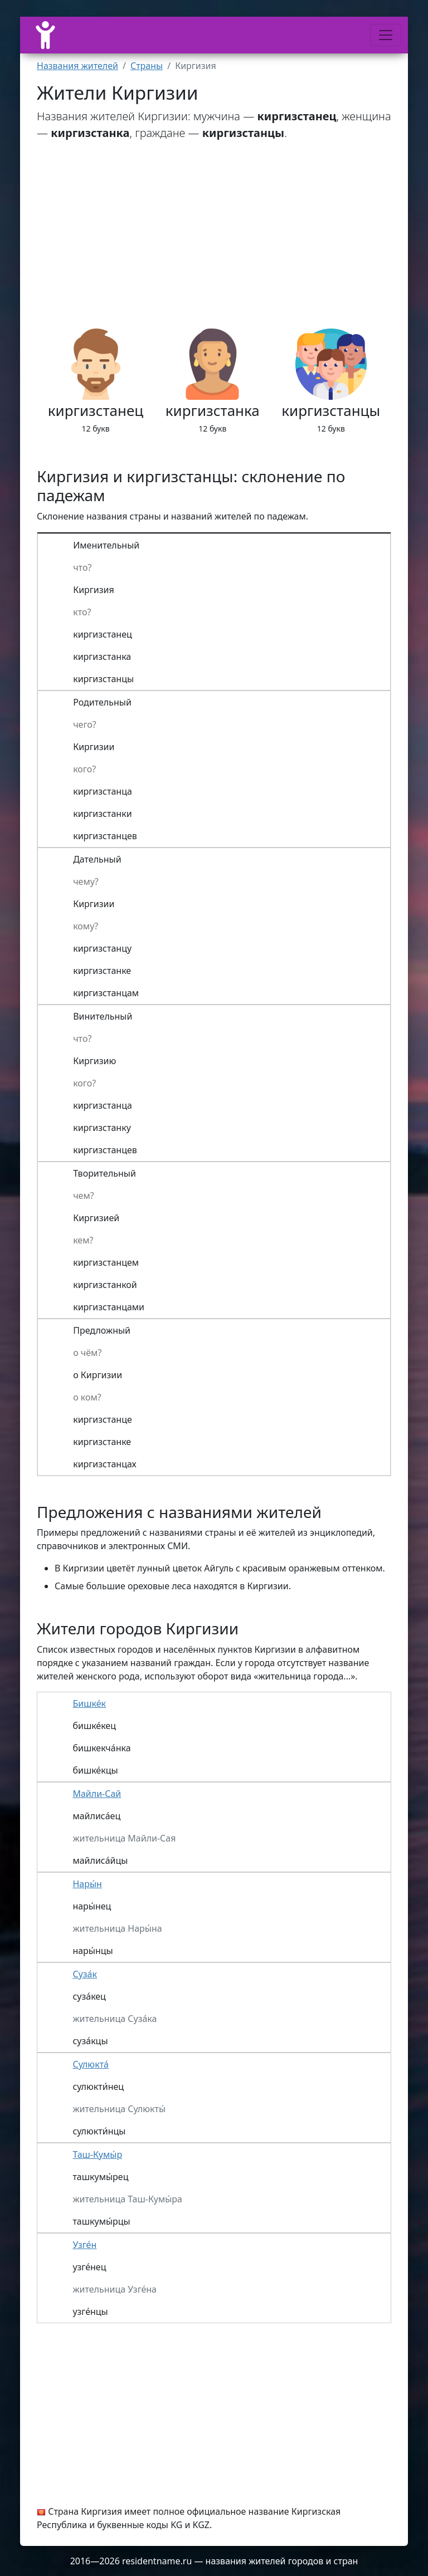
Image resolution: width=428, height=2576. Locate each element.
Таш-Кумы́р (97, 2154)
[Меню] (385, 35)
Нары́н (86, 1884)
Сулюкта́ (90, 2064)
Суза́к (84, 1974)
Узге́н (84, 2245)
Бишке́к (89, 1703)
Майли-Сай (96, 1793)
